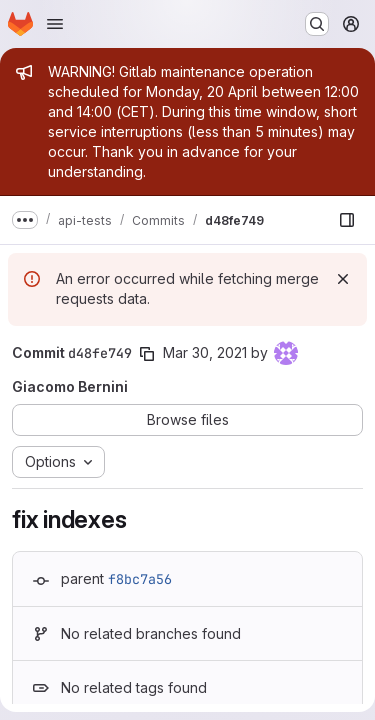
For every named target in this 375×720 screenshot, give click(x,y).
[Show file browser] (347, 220)
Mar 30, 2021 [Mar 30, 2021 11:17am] (205, 352)
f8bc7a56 (140, 579)
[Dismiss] (343, 279)
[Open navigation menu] (55, 24)
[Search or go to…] (317, 24)
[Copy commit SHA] (147, 354)
